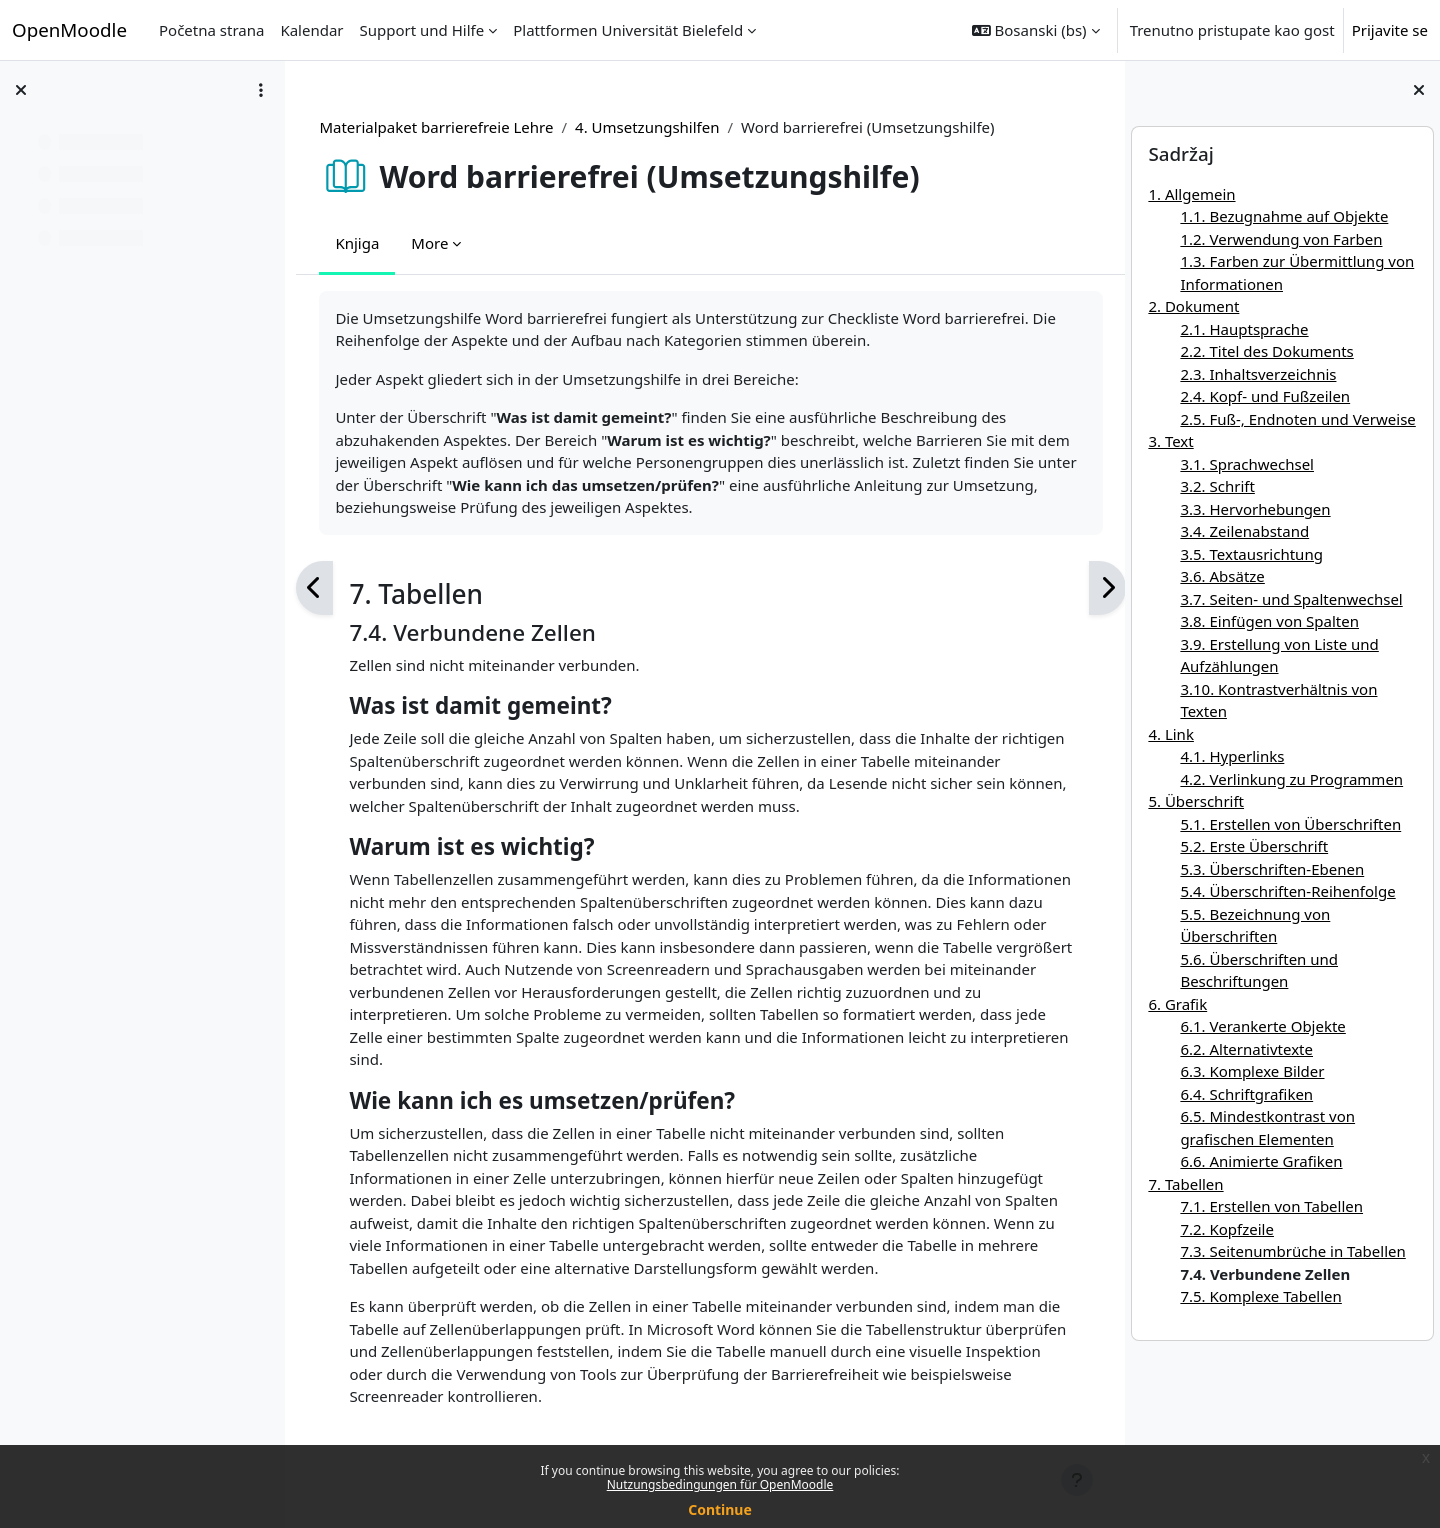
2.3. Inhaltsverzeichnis (1258, 374)
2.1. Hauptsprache (1244, 329)
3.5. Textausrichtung (1251, 554)
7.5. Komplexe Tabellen (1260, 1296)
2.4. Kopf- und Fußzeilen (1265, 396)
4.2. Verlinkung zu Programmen (1291, 779)
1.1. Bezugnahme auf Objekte (1284, 216)
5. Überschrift (1196, 801)
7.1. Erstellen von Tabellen (1271, 1206)
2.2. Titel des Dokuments (1266, 351)
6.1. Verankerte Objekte (1262, 1026)
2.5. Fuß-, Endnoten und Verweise (1297, 419)
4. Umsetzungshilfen (652, 127)
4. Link (1171, 734)
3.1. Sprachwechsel (1247, 464)
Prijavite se (1390, 30)
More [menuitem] (434, 243)
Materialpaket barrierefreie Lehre (441, 127)
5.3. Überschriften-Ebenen (1272, 869)
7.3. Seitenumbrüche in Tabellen (1292, 1251)
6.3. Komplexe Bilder (1252, 1071)
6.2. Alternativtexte (1246, 1049)
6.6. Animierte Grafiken (1261, 1161)
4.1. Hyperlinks (1232, 756)
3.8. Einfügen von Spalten (1269, 621)
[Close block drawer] (1419, 90)
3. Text (1170, 441)
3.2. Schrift (1217, 486)
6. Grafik (1177, 1004)
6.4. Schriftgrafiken (1246, 1094)
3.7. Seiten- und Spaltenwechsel (1291, 599)
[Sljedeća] (1090, 588)
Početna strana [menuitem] (211, 30)
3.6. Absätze (1222, 576)
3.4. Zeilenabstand (1244, 531)
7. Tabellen (1185, 1184)
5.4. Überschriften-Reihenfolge (1287, 891)
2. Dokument (1193, 306)
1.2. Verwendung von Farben (1281, 239)
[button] (1036, 30)
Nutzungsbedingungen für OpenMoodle (720, 1484)
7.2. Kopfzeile (1227, 1229)
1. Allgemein (1191, 194)
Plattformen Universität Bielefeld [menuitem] (628, 30)
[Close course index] (21, 90)
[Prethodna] (319, 588)
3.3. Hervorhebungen (1255, 509)
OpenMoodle (69, 29)
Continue (720, 1509)
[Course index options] (261, 90)
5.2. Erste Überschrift (1254, 846)
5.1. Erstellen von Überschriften (1290, 824)
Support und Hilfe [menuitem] (422, 30)
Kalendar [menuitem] (311, 30)
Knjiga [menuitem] (362, 243)
